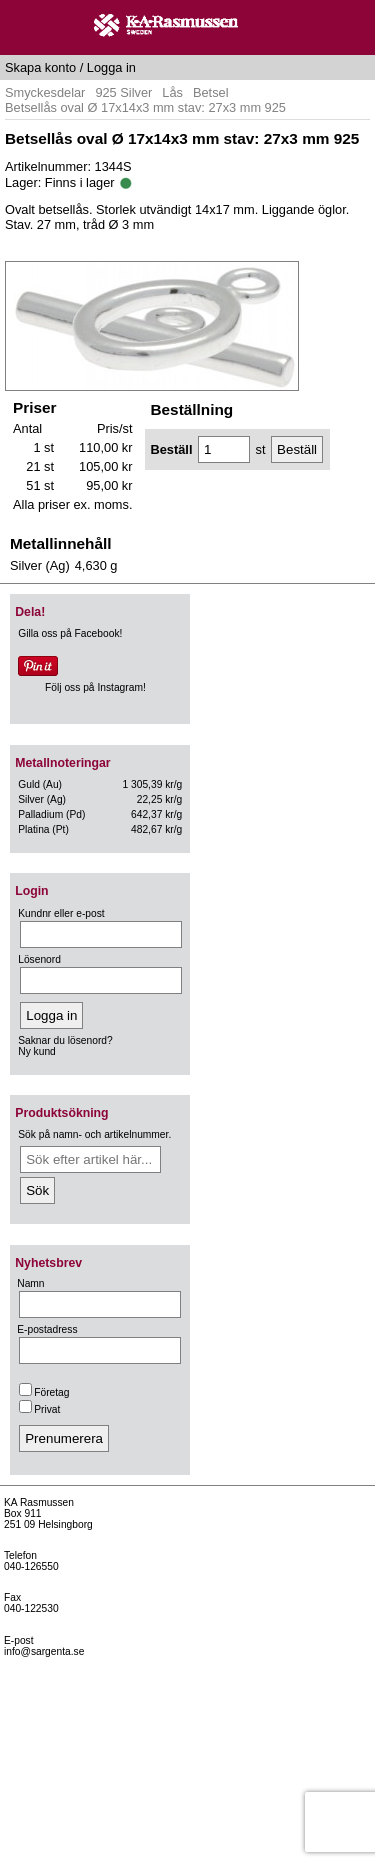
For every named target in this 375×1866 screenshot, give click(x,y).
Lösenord (39, 959)
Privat (39, 1409)
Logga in (111, 67)
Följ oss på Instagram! (95, 687)
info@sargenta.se (44, 1651)
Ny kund (37, 1051)
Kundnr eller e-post (61, 913)
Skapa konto (40, 67)
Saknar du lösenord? (65, 1040)
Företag (44, 1392)
